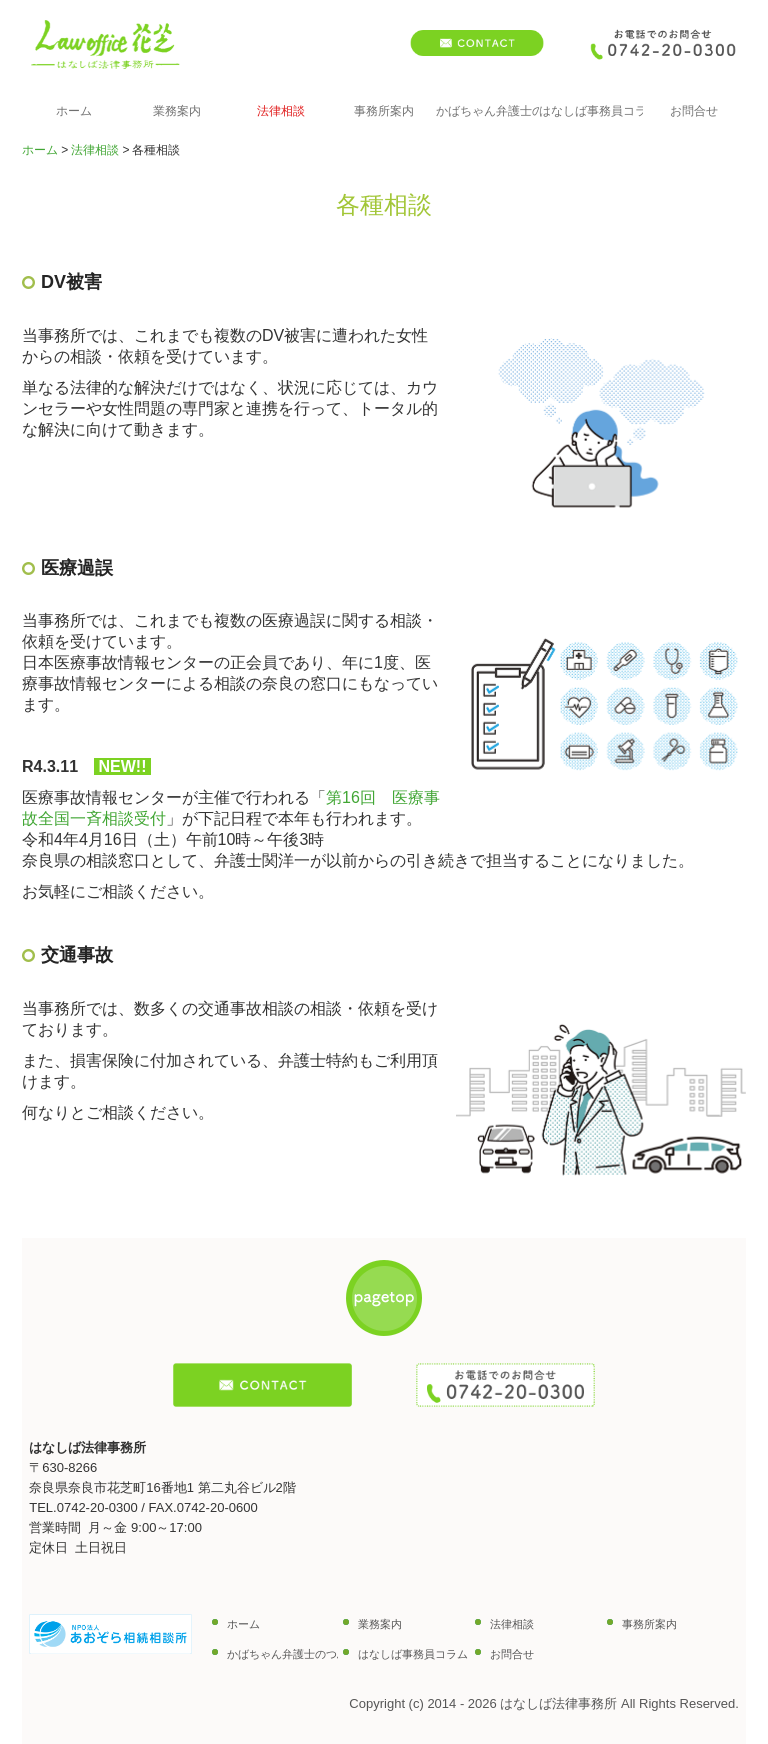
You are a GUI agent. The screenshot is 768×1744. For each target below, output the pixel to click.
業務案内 (177, 111)
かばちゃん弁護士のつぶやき (487, 111)
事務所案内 (384, 111)
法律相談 (281, 111)
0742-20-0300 (97, 1507)
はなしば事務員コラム (590, 111)
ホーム (74, 111)
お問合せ (694, 111)
